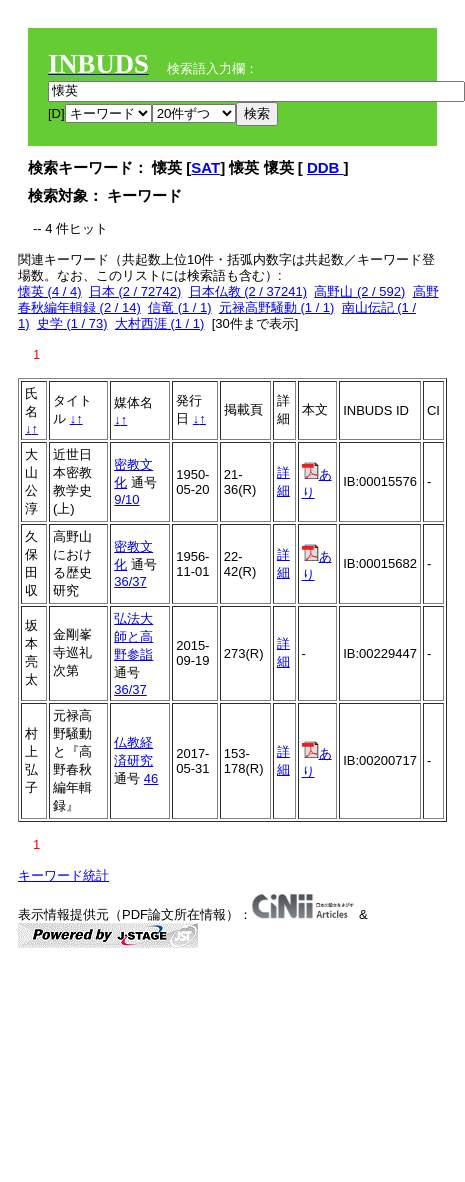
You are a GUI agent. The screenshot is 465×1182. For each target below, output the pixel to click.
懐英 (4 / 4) (50, 291)
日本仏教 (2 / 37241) (248, 291)
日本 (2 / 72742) (135, 291)
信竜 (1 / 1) (180, 307)
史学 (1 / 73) (72, 323)
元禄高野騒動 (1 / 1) (277, 307)
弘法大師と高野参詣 (133, 636)
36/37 (130, 581)
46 (151, 778)
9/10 (126, 499)
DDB (325, 167)
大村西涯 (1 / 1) (160, 323)
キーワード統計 (63, 875)
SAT (205, 167)
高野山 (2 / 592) (359, 291)
